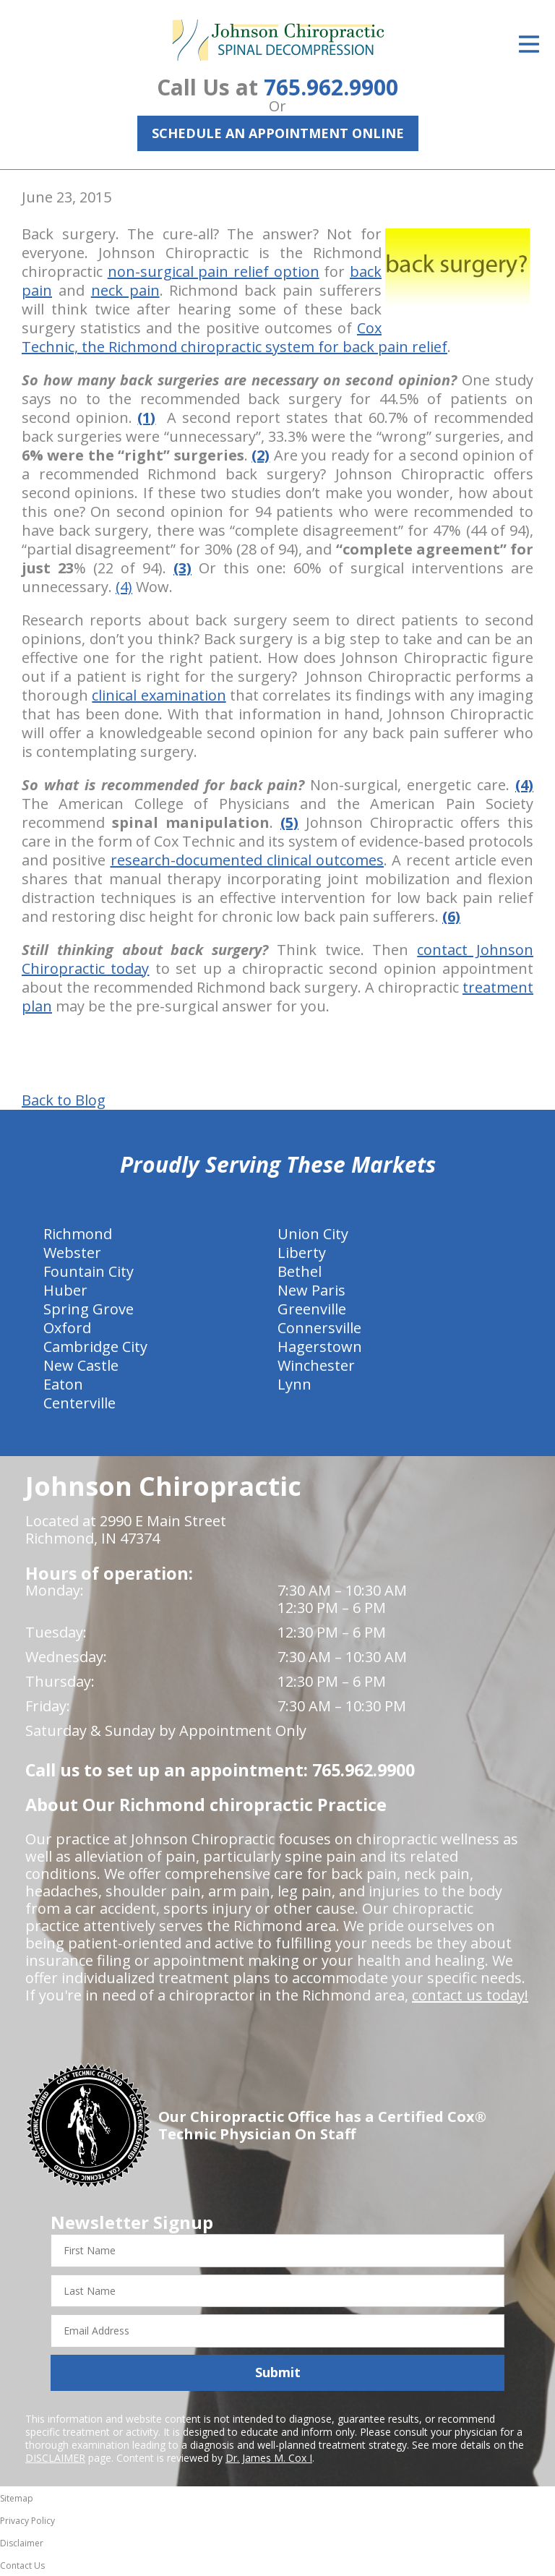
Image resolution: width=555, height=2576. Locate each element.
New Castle (81, 1365)
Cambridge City (95, 1346)
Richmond (77, 1234)
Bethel (300, 1271)
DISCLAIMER (55, 2458)
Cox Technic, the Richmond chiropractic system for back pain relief (234, 337)
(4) (124, 586)
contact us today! (470, 1995)
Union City (313, 1234)
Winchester (316, 1365)
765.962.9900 (331, 87)
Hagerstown (320, 1346)
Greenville (312, 1309)
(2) (260, 455)
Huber (65, 1290)
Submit (278, 2372)
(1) (146, 417)
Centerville (79, 1403)
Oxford (67, 1328)
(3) (182, 568)
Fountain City (88, 1271)
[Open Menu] (529, 44)
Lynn (294, 1384)
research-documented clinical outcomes (247, 860)
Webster (72, 1252)
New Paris (311, 1290)
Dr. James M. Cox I (268, 2458)
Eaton (63, 1384)
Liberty (302, 1252)
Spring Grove (88, 1309)
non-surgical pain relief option (213, 271)
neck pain (125, 290)
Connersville (319, 1328)
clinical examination (158, 695)
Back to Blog (64, 1100)
